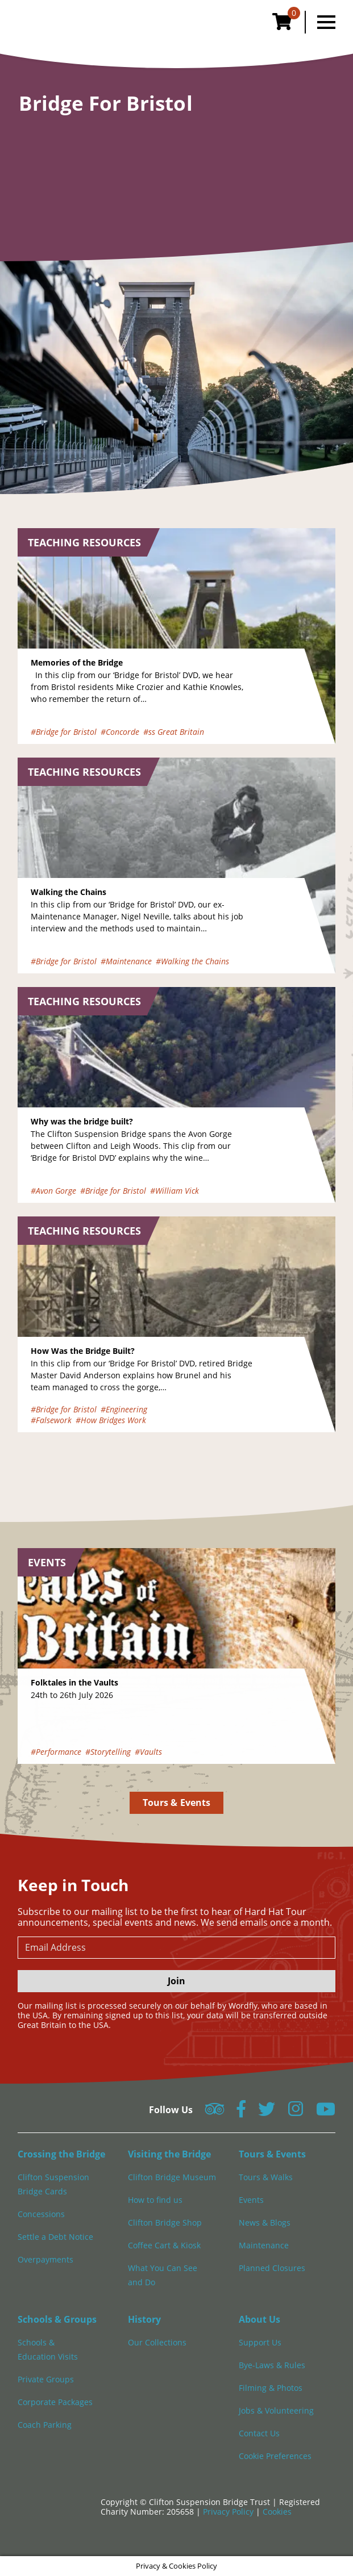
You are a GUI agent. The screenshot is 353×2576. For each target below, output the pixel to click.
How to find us (155, 2199)
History (144, 2319)
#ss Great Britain (173, 731)
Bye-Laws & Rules (272, 2365)
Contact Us (259, 2433)
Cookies (277, 2511)
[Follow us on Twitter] (266, 2112)
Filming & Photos (270, 2387)
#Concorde (120, 731)
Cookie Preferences (275, 2455)
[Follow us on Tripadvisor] (214, 2112)
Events (251, 2199)
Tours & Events (176, 1802)
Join (176, 1981)
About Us (259, 2319)
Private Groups (46, 2379)
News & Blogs (264, 2222)
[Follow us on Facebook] (241, 2112)
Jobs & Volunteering (276, 2410)
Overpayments (45, 2259)
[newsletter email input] (176, 1948)
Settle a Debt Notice (55, 2236)
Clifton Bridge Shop (165, 2222)
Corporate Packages (55, 2402)
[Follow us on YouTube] (325, 2112)
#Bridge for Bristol (64, 731)
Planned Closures (272, 2268)
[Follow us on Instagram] (296, 2112)
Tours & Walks (266, 2177)
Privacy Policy (229, 2511)
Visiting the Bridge (169, 2154)
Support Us (260, 2342)
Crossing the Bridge (61, 2154)
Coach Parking (45, 2424)
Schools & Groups (57, 2319)
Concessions (41, 2214)
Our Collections (157, 2342)
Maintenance (264, 2245)
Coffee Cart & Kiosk (164, 2245)
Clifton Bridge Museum (172, 2177)
